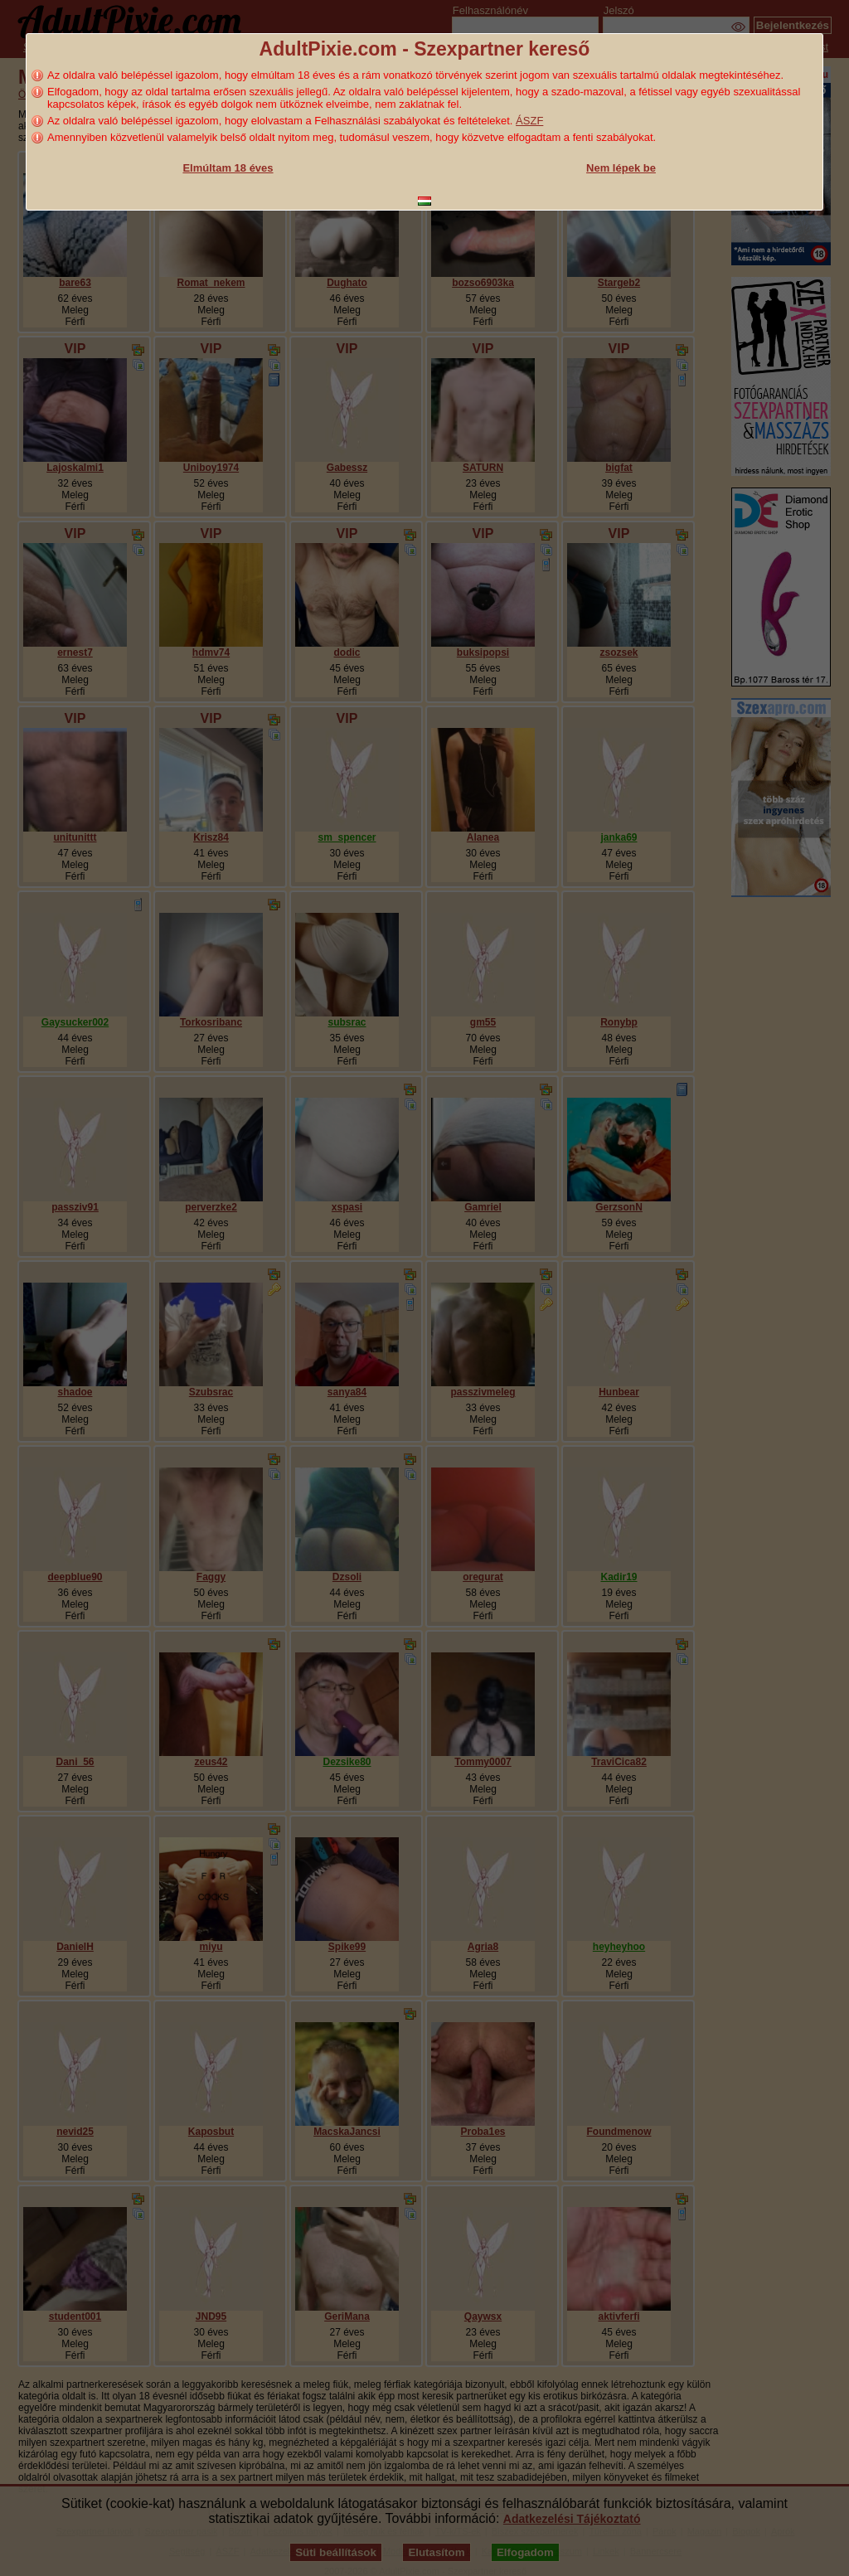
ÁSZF (529, 120)
